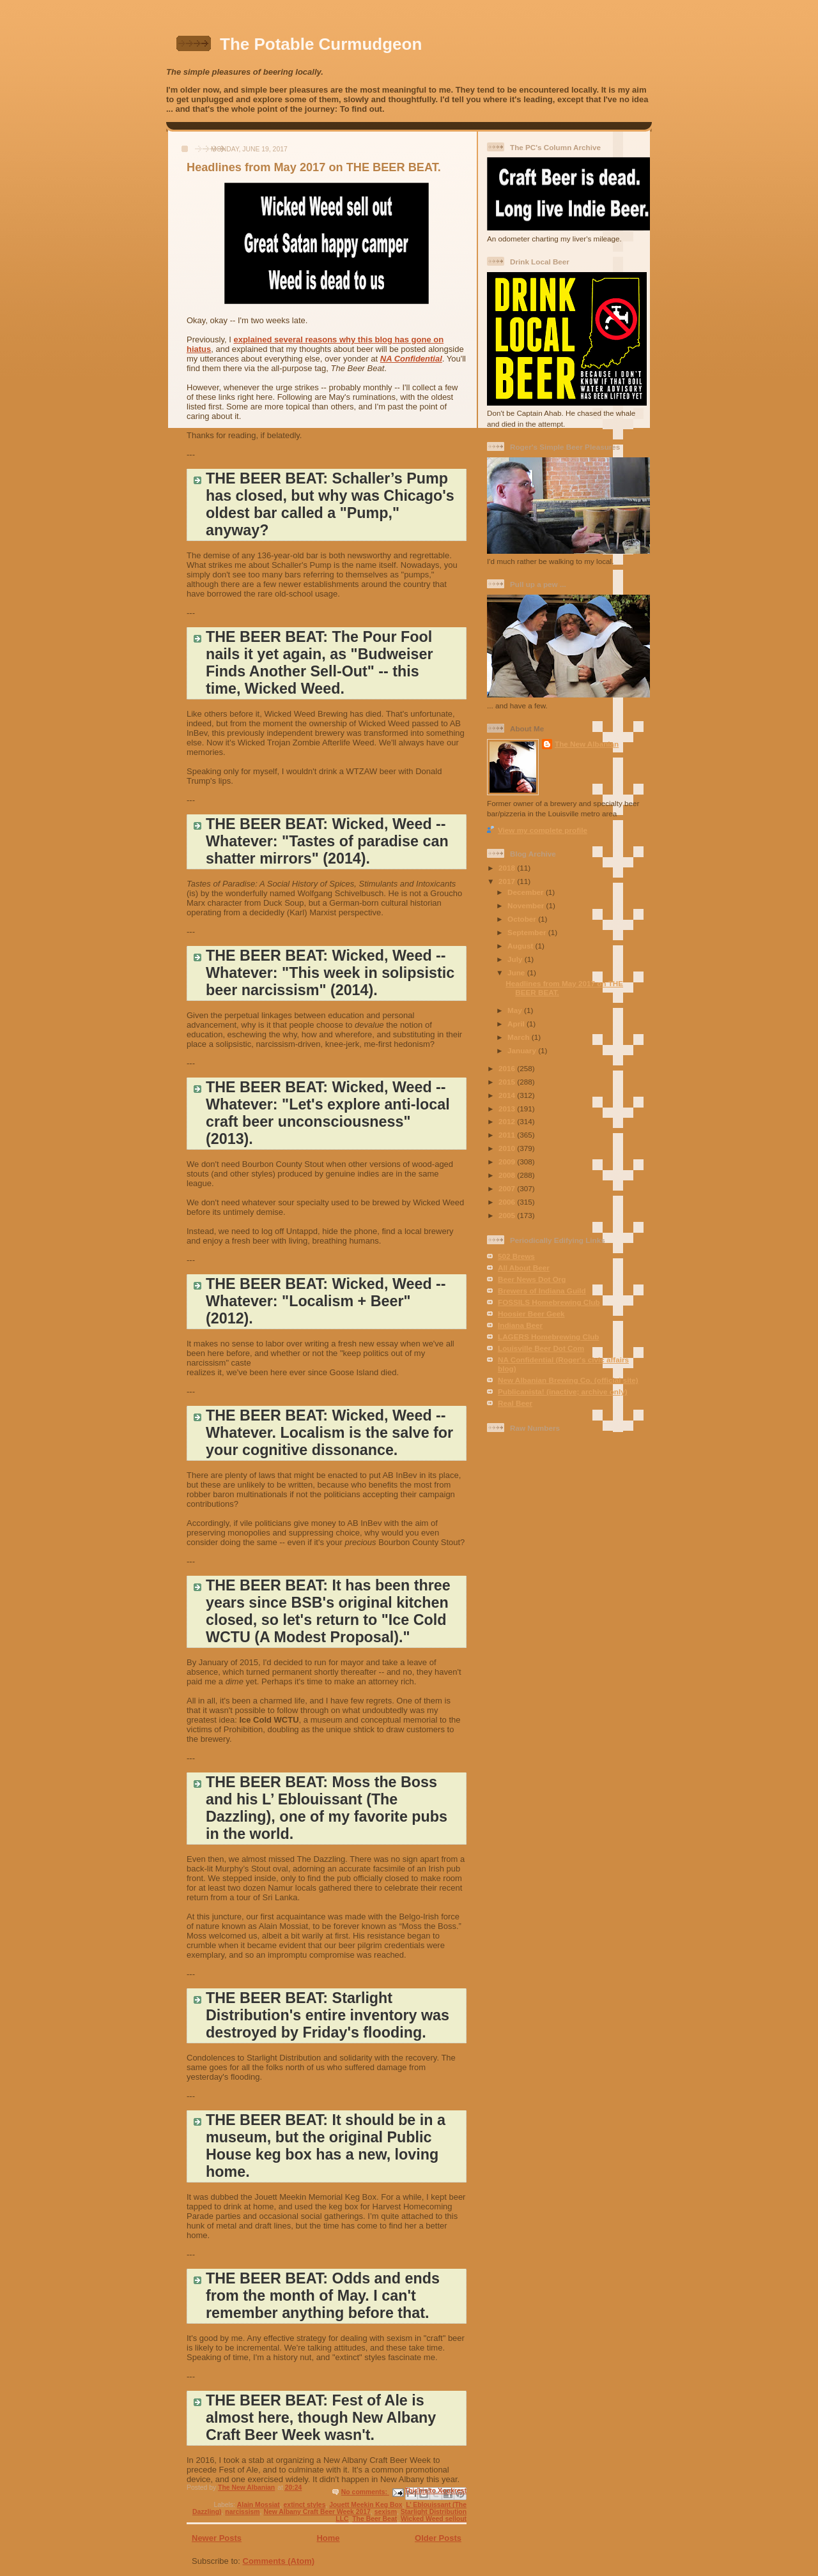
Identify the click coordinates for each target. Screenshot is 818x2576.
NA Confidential (411, 358)
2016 (507, 1068)
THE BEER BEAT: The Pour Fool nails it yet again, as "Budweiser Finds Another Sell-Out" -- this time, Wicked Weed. (319, 663)
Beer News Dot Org (532, 1279)
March (519, 1037)
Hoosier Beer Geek (531, 1313)
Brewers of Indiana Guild (542, 1290)
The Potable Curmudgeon (321, 44)
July (516, 959)
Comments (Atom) (279, 2561)
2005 (507, 1215)
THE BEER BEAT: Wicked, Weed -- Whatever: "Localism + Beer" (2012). (326, 1301)
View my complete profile (542, 830)
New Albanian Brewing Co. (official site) (568, 1380)
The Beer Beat (374, 2518)
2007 (507, 1188)
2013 (507, 1108)
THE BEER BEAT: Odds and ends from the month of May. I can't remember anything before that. (323, 2295)
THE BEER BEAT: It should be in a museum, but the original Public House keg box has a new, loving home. (325, 2146)
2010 (507, 1148)
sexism (385, 2511)
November (526, 905)
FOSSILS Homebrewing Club (549, 1302)
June (517, 972)
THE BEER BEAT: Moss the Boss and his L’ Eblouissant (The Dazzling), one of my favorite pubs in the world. (326, 1808)
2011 (507, 1135)
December (526, 892)
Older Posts (438, 2538)
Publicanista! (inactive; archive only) (563, 1391)
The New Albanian (587, 744)
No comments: (365, 2492)
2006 (507, 1202)
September (527, 932)
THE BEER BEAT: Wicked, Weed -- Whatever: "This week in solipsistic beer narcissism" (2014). (330, 972)
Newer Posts (217, 2538)
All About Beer (524, 1267)
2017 (507, 881)
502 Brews (516, 1256)
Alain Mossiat (258, 2504)
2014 (507, 1095)
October (522, 919)
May (515, 1010)
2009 (507, 1161)
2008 (507, 1175)
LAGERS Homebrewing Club (548, 1336)
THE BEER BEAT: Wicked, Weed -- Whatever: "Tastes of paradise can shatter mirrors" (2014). (327, 841)
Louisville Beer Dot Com (541, 1348)
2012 (507, 1121)
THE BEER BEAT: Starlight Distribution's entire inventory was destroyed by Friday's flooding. (327, 2015)
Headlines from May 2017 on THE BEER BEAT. (314, 167)
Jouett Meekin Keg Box (365, 2504)
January (522, 1050)
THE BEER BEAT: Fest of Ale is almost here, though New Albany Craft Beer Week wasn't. (321, 2417)
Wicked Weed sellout (434, 2518)
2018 (507, 868)
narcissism (242, 2511)
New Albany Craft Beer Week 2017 (316, 2511)
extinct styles (305, 2504)
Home (327, 2538)
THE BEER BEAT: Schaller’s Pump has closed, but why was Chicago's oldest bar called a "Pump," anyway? (330, 504)
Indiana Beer (520, 1325)
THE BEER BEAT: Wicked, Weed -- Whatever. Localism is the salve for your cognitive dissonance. (329, 1432)
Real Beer (515, 1403)
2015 (507, 1082)
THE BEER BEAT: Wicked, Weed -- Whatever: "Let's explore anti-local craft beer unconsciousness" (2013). (328, 1113)
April (517, 1023)
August (521, 945)
